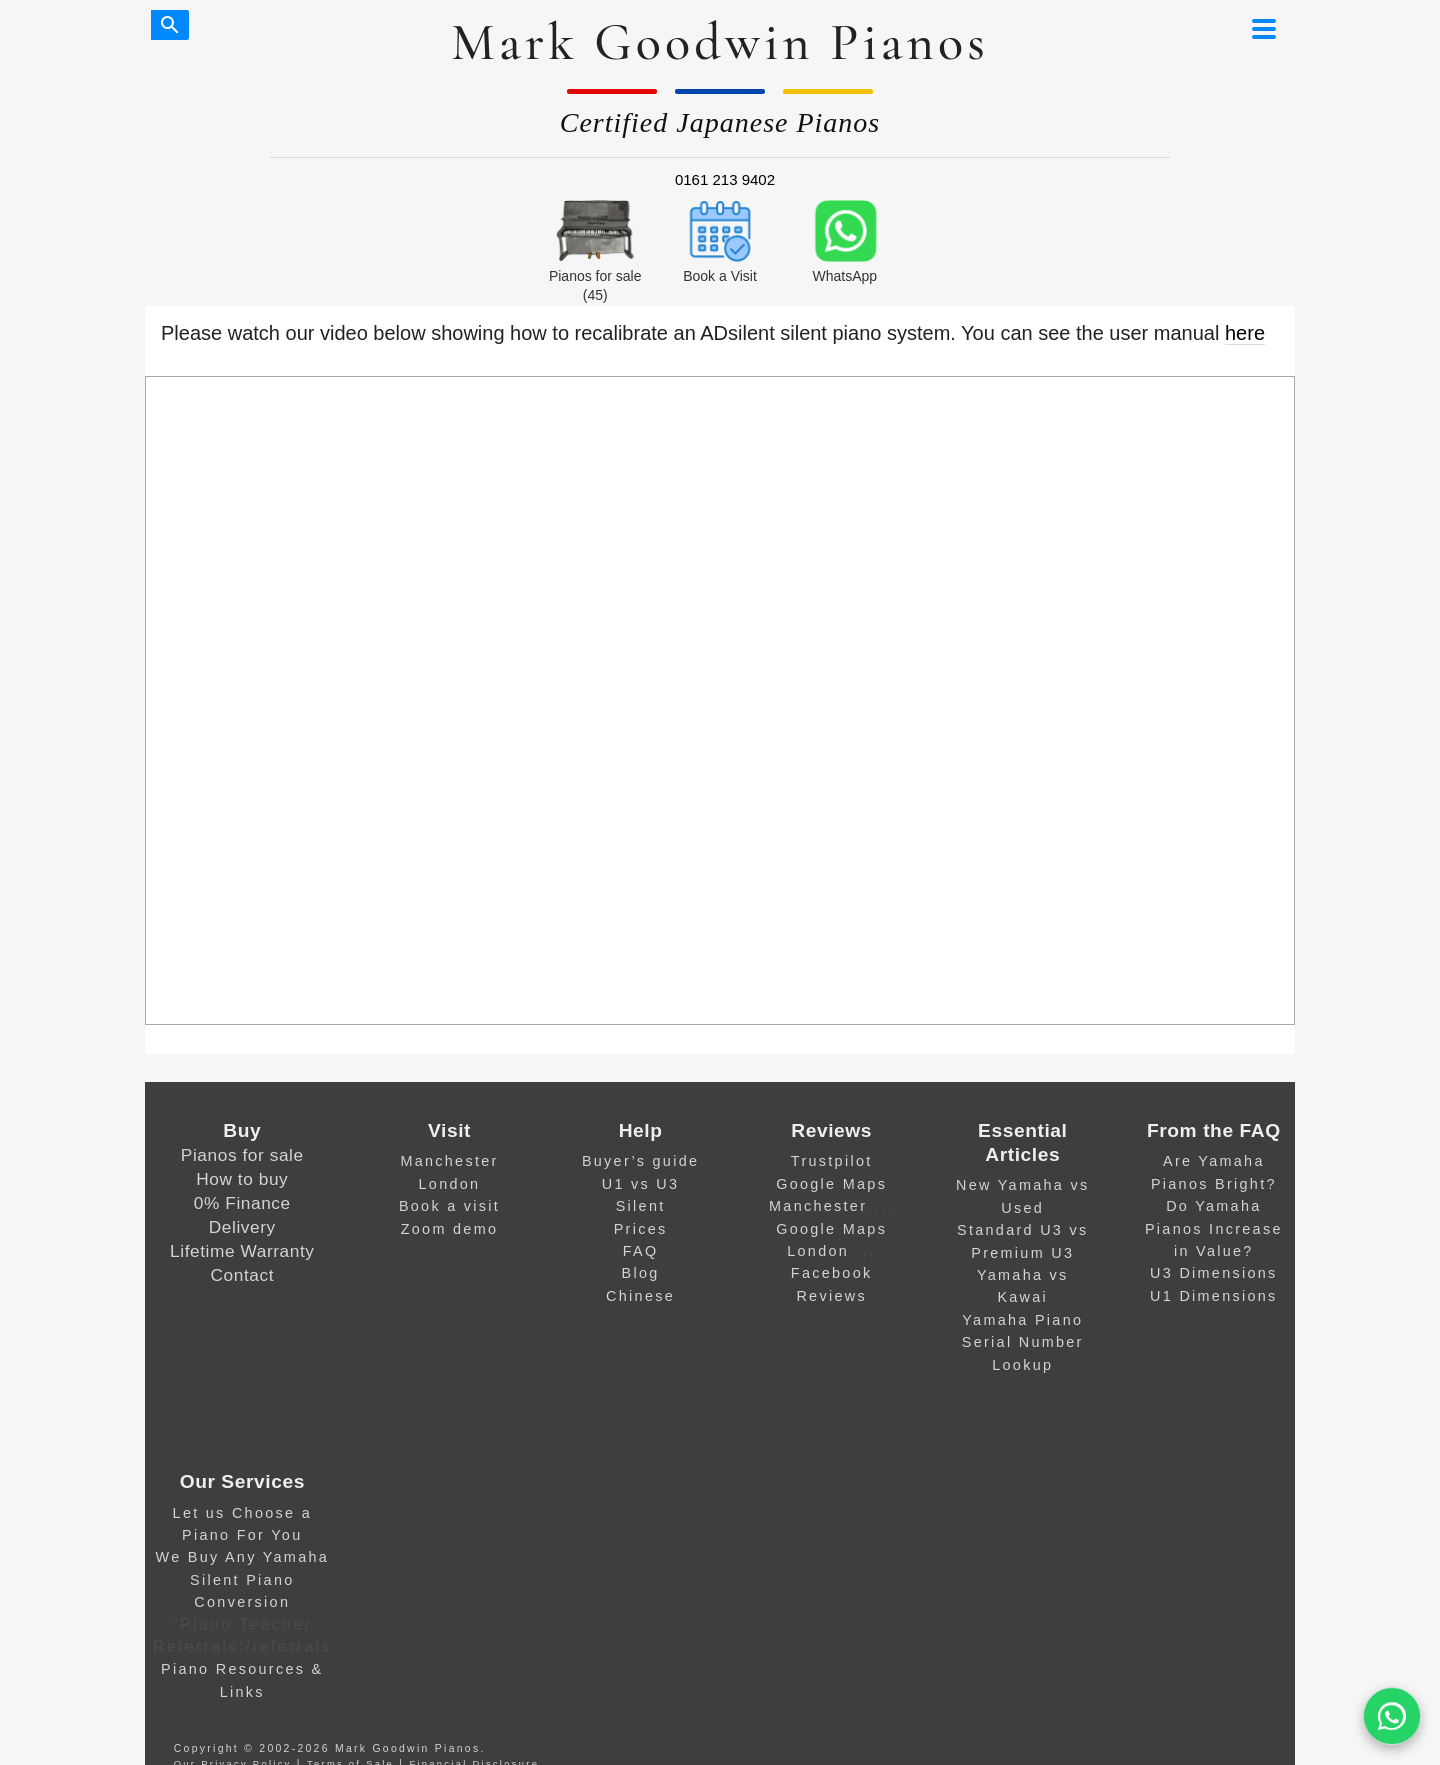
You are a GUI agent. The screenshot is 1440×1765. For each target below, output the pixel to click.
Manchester (449, 1161)
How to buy (242, 1179)
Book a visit (449, 1206)
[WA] (1391, 1716)
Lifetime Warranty (242, 1251)
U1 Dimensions (1214, 1296)
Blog (641, 1273)
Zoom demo (450, 1229)
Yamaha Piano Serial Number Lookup (1023, 1342)
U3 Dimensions (1214, 1273)
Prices (641, 1229)
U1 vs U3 (641, 1184)
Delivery (242, 1227)
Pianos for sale (242, 1155)
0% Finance (242, 1203)
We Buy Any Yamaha (243, 1557)
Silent (641, 1206)
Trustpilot (832, 1161)
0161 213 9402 (725, 179)
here (1245, 333)
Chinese (640, 1296)
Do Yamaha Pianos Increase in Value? (1214, 1228)
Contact (243, 1275)
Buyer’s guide (640, 1161)
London (450, 1184)
